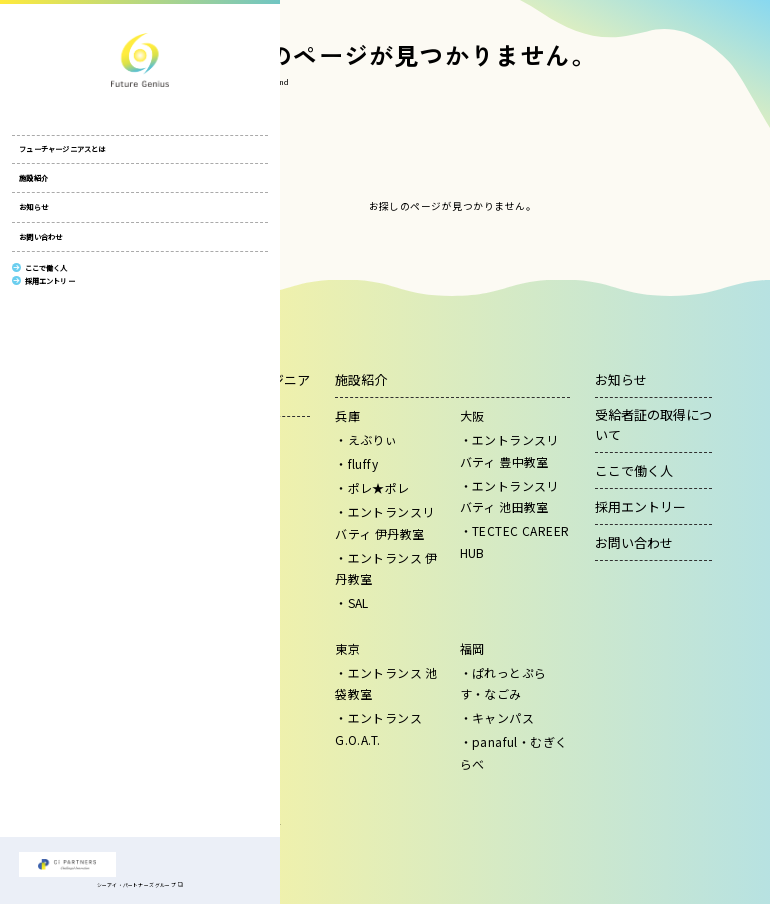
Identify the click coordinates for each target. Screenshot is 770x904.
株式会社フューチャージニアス (67, 60)
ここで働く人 (634, 470)
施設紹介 (33, 186)
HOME (205, 82)
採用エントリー (640, 506)
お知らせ (33, 215)
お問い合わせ (40, 245)
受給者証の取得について (653, 424)
